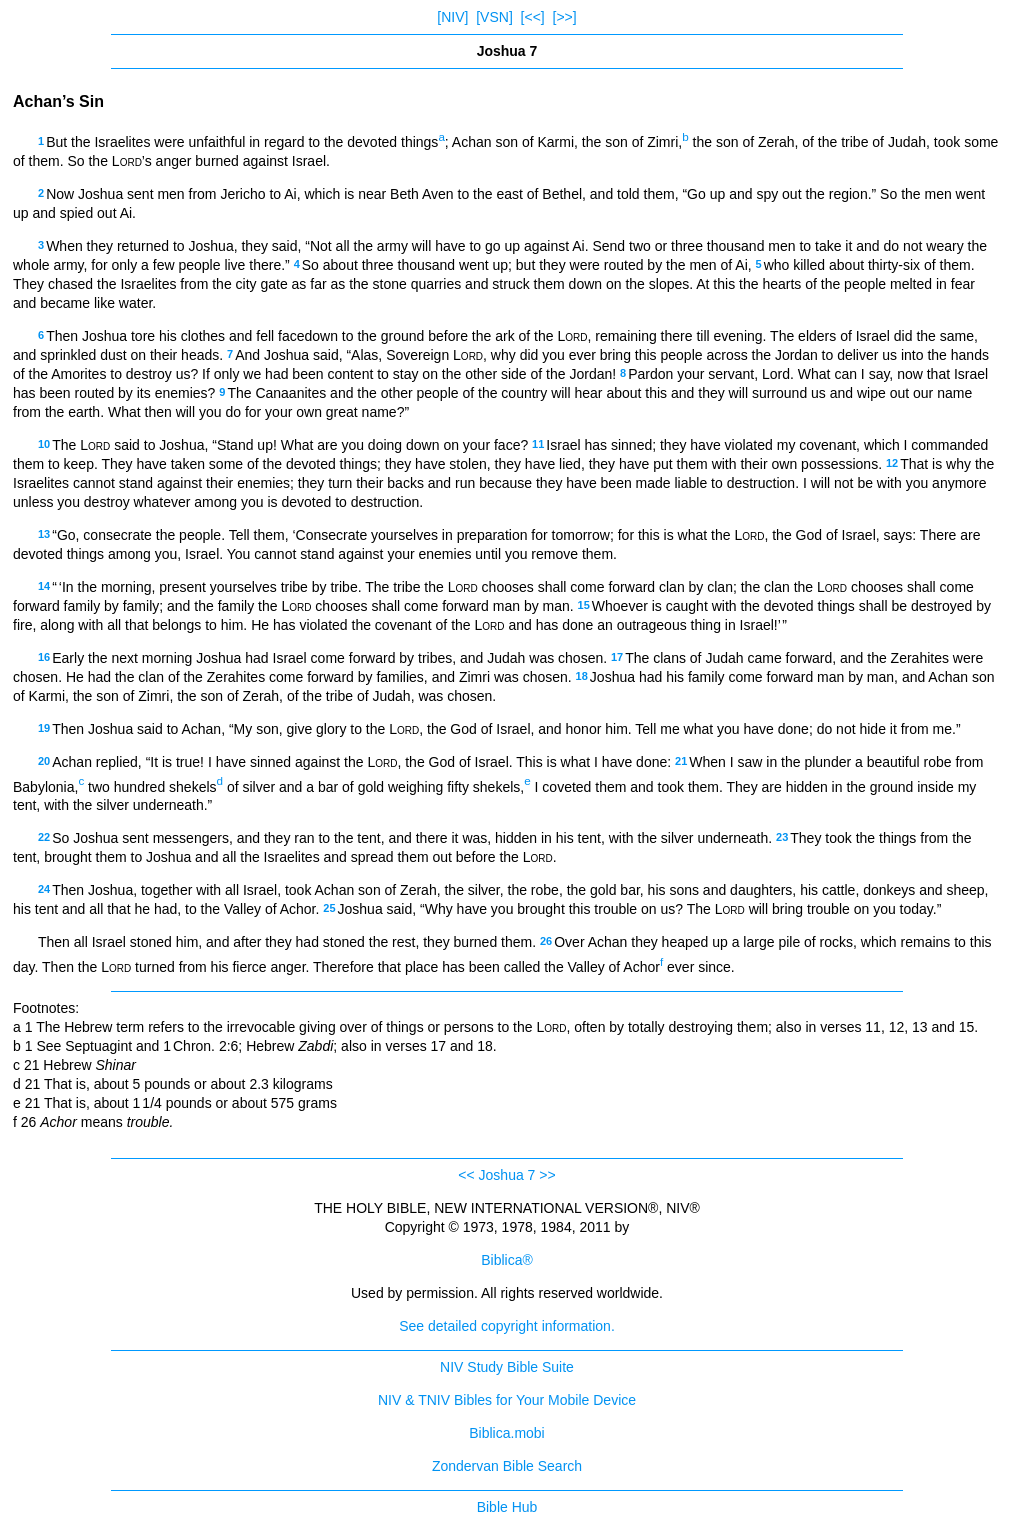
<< (466, 1175)
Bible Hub (507, 1507)
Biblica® (507, 1260)
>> (547, 1175)
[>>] (565, 17)
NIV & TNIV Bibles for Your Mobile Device (507, 1400)
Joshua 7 (507, 1175)
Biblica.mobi (506, 1433)
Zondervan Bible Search (507, 1466)
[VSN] (494, 17)
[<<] (533, 17)
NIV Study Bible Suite (507, 1367)
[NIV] (452, 17)
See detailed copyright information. (507, 1326)
